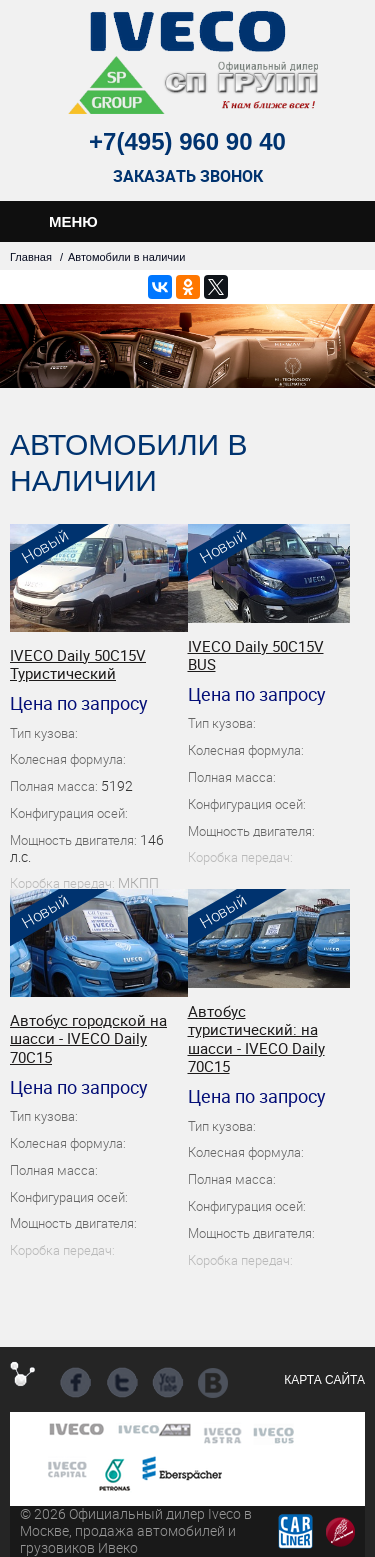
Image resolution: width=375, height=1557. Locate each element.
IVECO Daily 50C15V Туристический (78, 664)
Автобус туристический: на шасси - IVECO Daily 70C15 (256, 1039)
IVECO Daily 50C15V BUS (256, 655)
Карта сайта (324, 1380)
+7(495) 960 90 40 (187, 141)
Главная (31, 257)
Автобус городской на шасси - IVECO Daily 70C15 (88, 1038)
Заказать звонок (188, 176)
